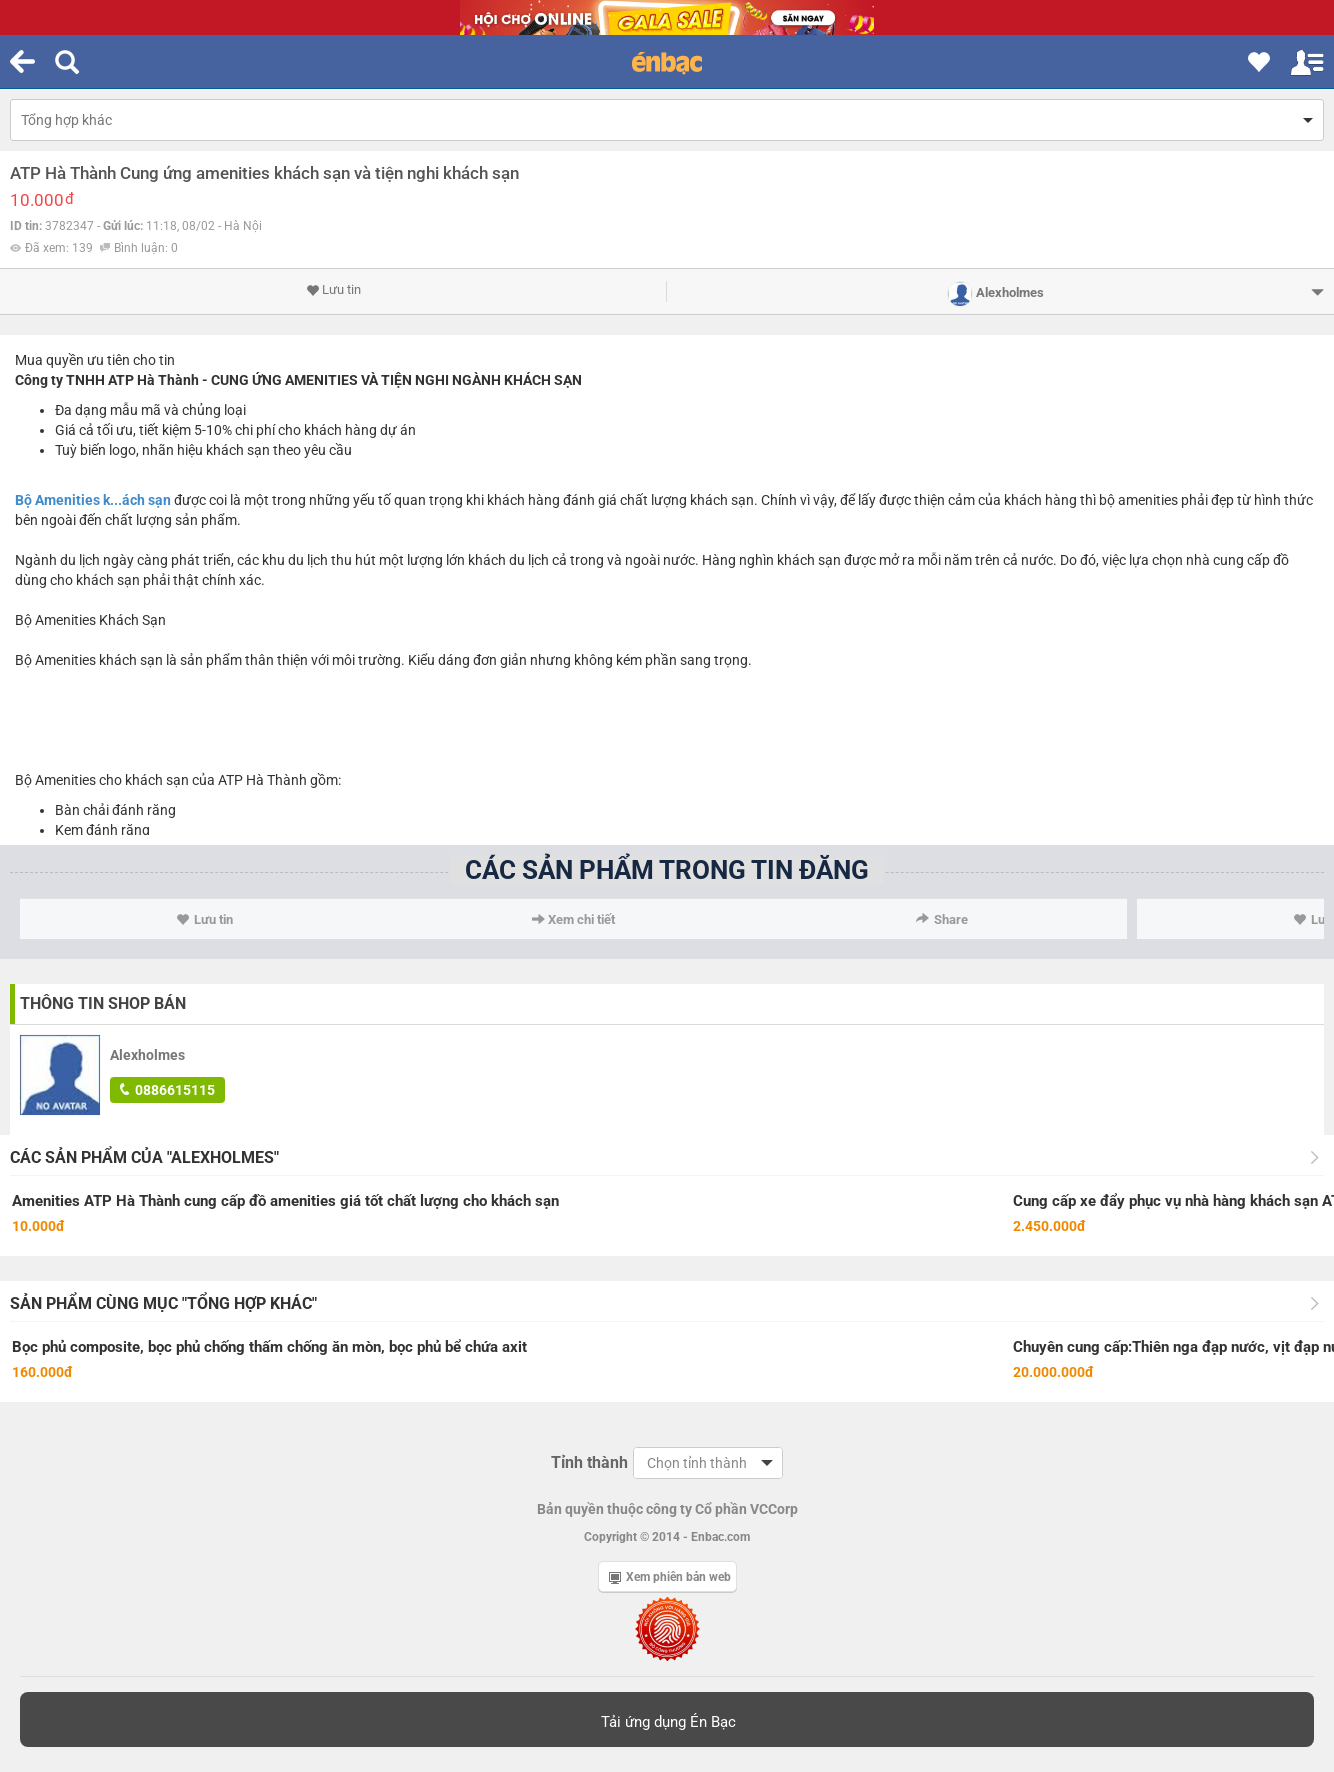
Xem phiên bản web (670, 1577)
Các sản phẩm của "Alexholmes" (144, 1157)
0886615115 (167, 1090)
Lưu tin (333, 290)
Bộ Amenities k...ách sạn (93, 500)
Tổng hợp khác (66, 120)
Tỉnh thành (589, 1462)
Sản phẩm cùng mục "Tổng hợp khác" (163, 1303)
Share (942, 919)
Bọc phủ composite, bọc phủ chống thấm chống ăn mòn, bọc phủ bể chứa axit (269, 1347)
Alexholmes (147, 1055)
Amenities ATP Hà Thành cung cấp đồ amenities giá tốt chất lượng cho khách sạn (285, 1201)
